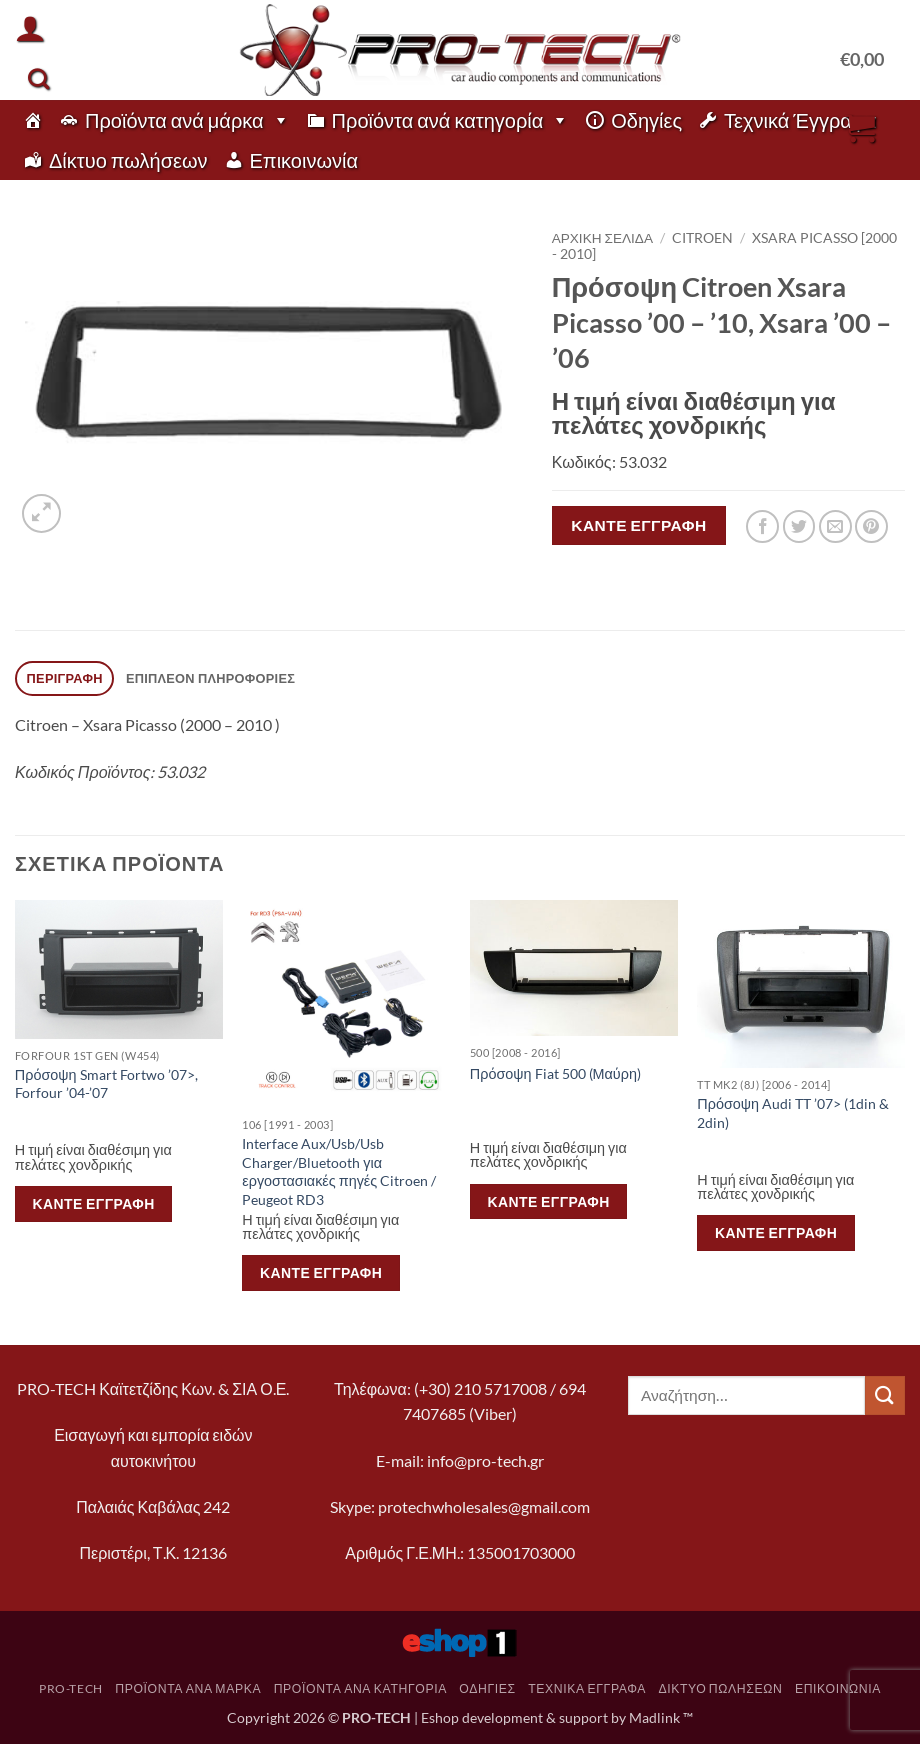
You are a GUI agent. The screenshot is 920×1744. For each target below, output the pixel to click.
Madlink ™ (661, 1717)
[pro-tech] (33, 120)
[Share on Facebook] (762, 526)
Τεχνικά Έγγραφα (800, 120)
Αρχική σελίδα (602, 238)
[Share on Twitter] (799, 526)
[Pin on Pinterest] (871, 526)
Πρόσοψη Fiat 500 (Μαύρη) (555, 1073)
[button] (30, 28)
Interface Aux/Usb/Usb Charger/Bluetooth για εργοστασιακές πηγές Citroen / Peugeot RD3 (339, 1171)
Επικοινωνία (304, 160)
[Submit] (885, 1395)
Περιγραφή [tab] (65, 678)
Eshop (440, 1717)
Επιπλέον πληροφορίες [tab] (210, 678)
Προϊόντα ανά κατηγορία (451, 120)
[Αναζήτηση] (38, 78)
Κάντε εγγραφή (638, 525)
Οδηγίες (646, 120)
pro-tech (71, 1688)
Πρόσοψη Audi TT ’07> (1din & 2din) (793, 1113)
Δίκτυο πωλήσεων (128, 160)
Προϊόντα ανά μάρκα (187, 120)
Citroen (702, 238)
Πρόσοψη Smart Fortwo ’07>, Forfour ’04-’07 (106, 1084)
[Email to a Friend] (835, 526)
